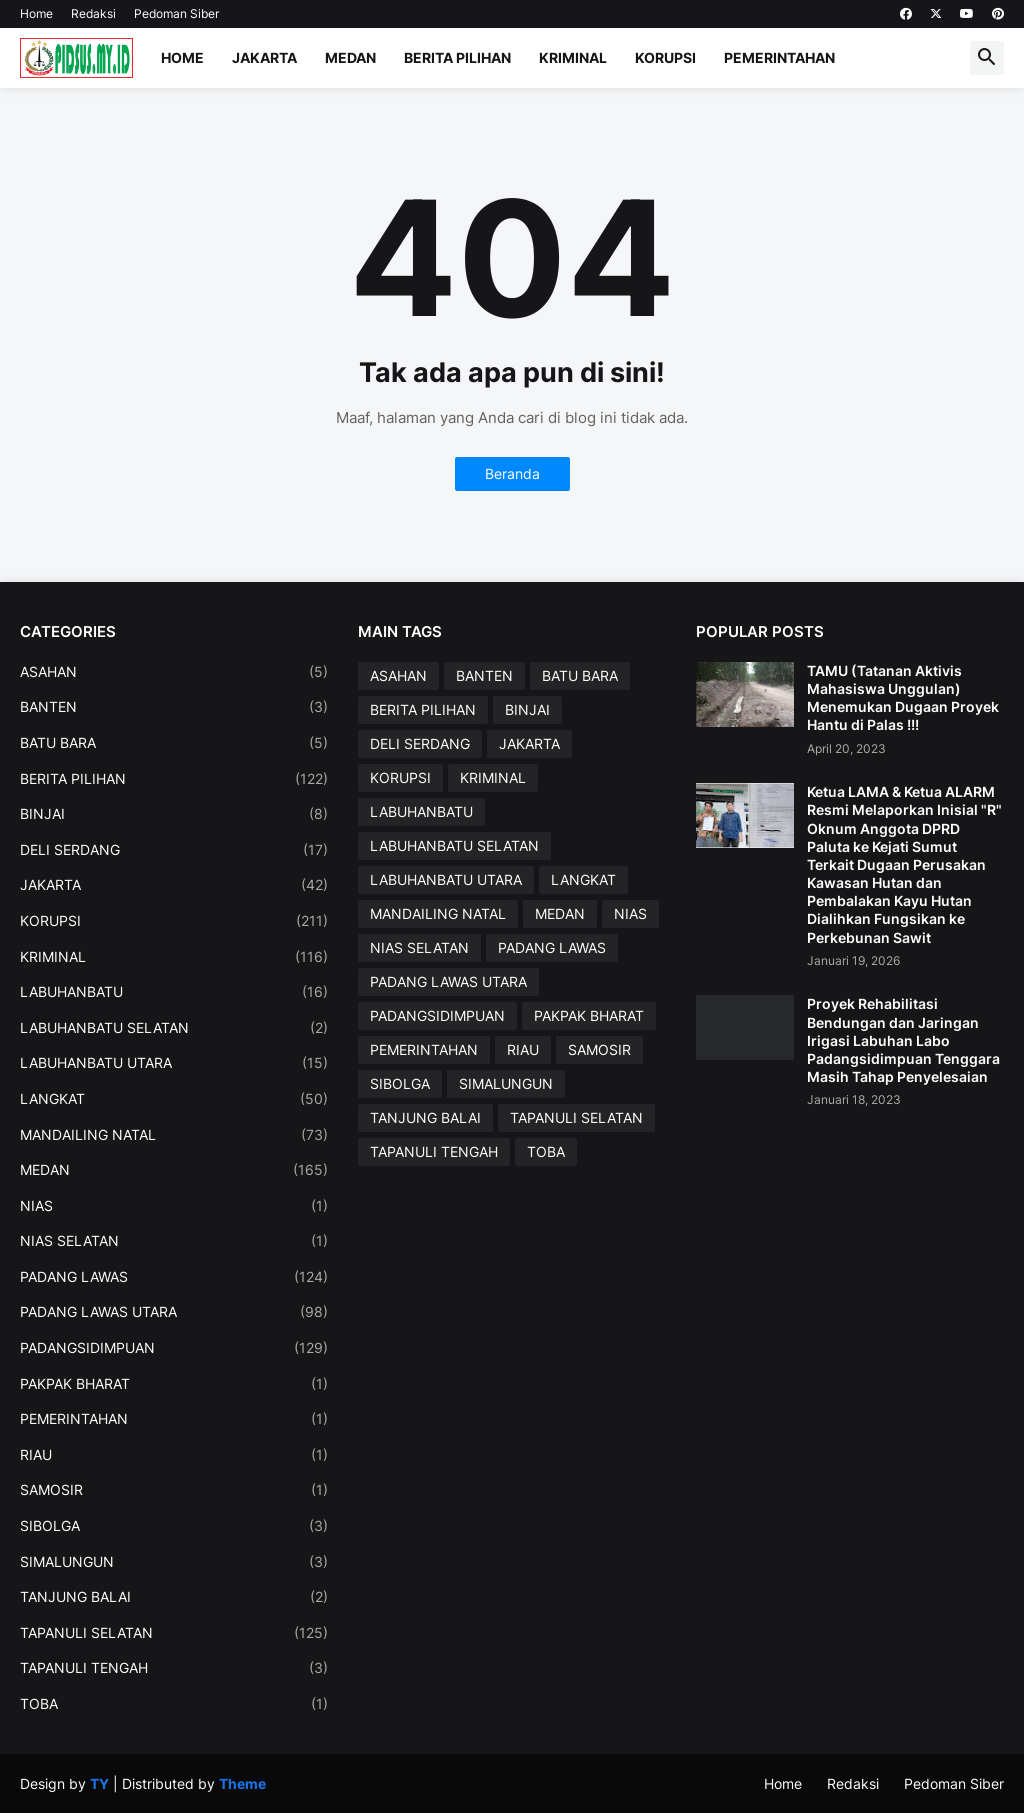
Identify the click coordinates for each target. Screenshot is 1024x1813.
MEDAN (174, 1170)
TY (99, 1783)
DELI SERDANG (174, 850)
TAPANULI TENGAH (174, 1668)
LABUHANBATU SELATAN (174, 1028)
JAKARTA (174, 885)
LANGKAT (174, 1099)
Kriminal (573, 57)
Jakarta (264, 57)
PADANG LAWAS (174, 1277)
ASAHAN (174, 672)
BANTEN (174, 707)
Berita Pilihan (457, 57)
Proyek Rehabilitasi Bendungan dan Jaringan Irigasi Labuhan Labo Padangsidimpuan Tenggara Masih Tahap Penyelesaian (903, 1040)
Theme (242, 1783)
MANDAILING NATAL (174, 1135)
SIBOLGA (174, 1526)
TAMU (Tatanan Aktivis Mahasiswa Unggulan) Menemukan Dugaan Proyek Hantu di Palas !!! (903, 698)
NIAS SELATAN (174, 1241)
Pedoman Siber (176, 13)
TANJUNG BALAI (174, 1597)
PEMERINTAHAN (174, 1419)
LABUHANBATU (174, 992)
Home (36, 13)
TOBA (174, 1704)
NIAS (174, 1206)
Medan (350, 57)
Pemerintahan (779, 57)
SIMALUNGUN (174, 1562)
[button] (987, 58)
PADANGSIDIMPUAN (174, 1348)
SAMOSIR (174, 1490)
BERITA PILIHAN (174, 779)
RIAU (174, 1455)
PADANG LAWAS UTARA (174, 1312)
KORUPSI (174, 921)
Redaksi (93, 13)
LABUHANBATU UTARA (174, 1063)
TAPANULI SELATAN (174, 1633)
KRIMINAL (174, 957)
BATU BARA (174, 743)
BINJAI (174, 814)
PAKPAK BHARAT (174, 1384)
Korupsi (665, 57)
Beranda (512, 473)
